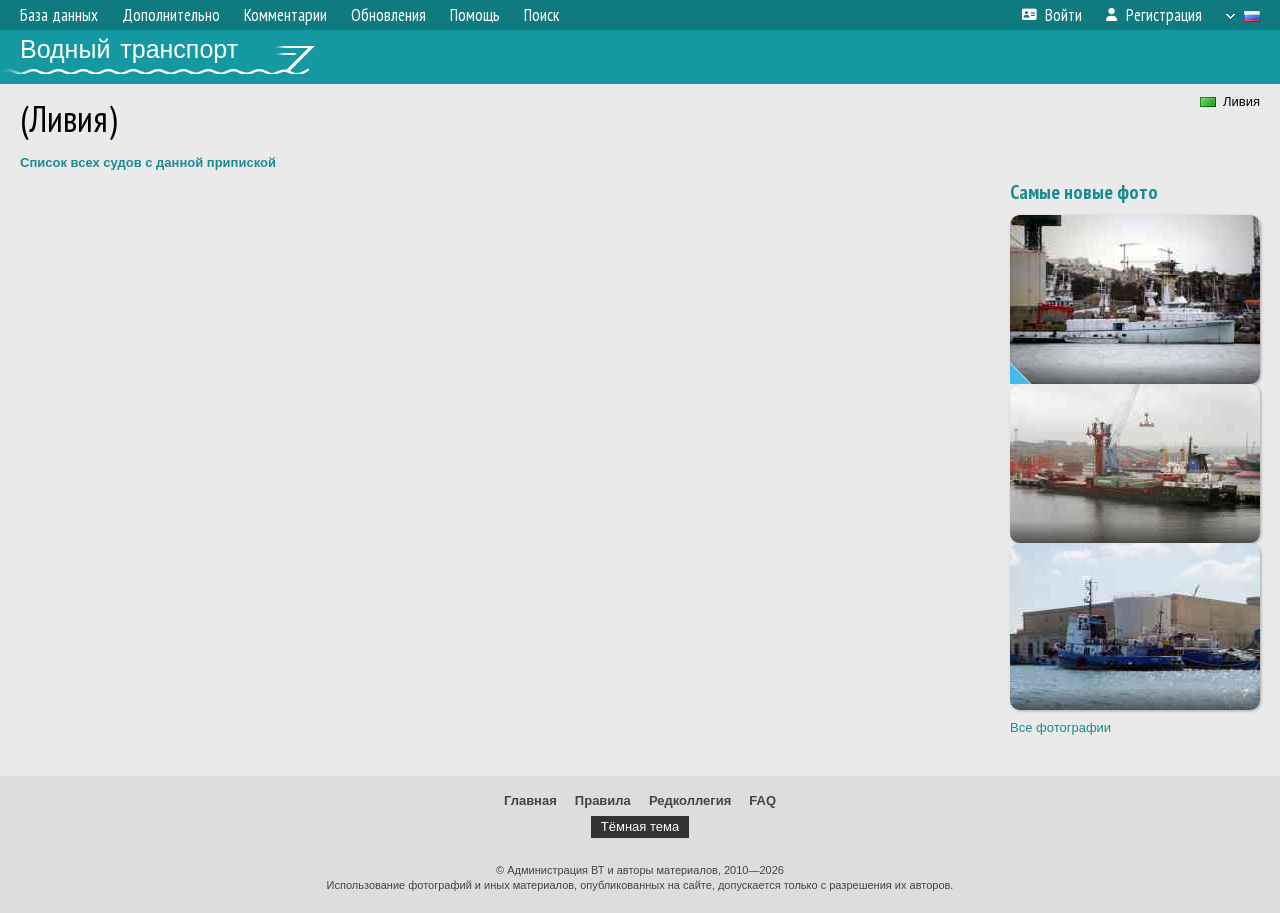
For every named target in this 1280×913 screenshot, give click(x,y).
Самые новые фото (1084, 192)
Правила (603, 800)
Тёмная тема (640, 826)
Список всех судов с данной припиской (148, 162)
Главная (530, 800)
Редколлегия (690, 800)
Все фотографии (1060, 727)
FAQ (762, 800)
